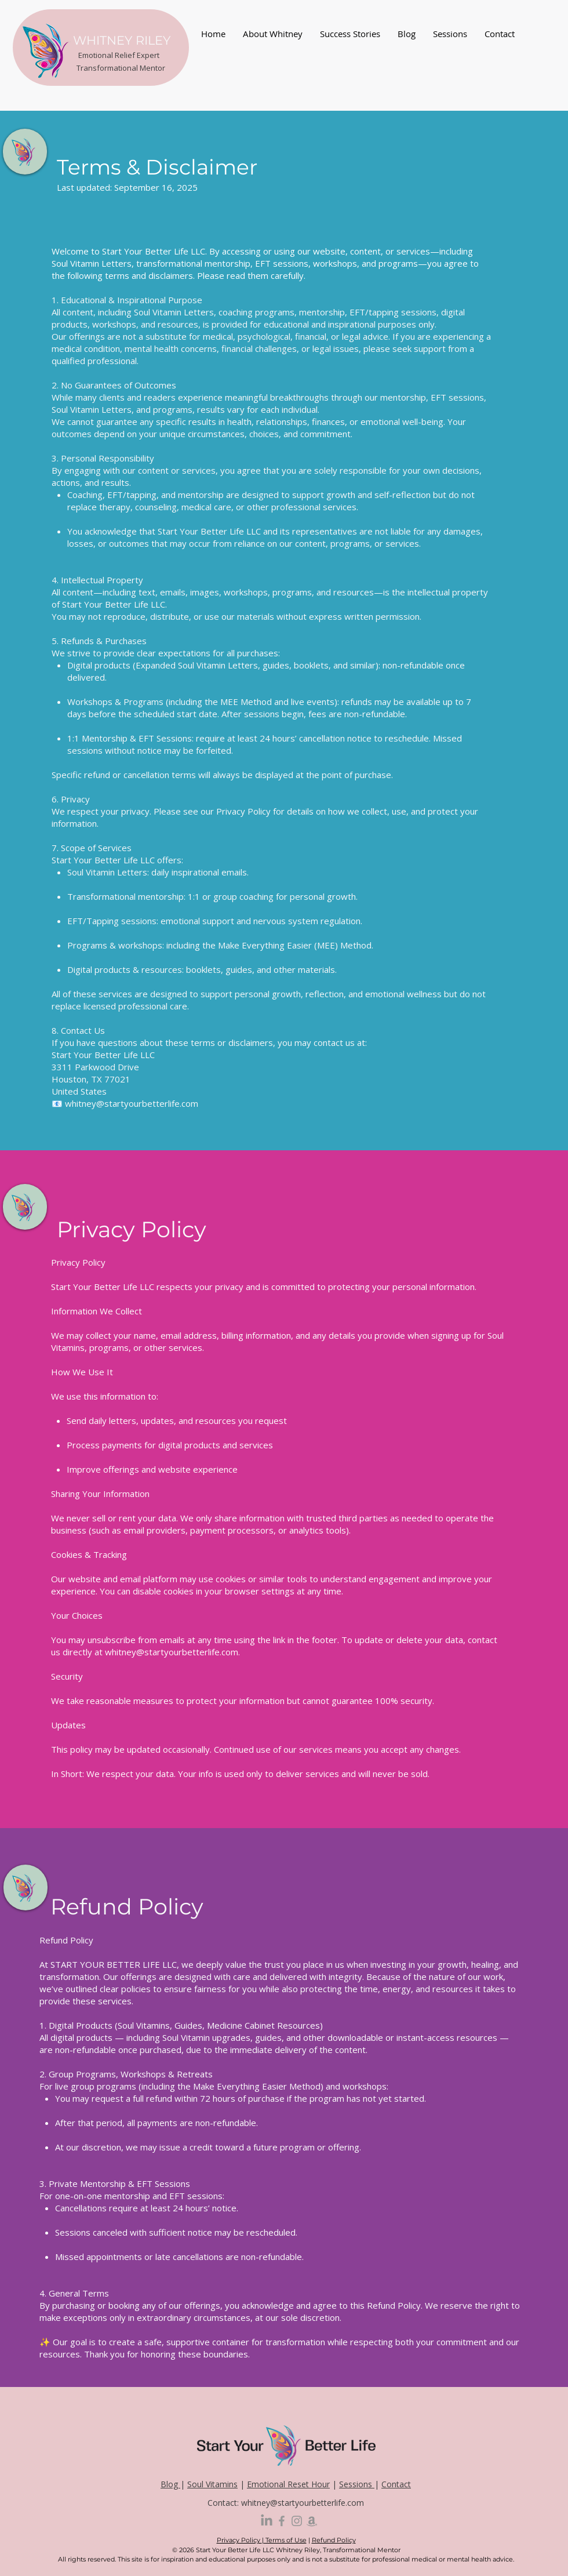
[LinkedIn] (267, 2521)
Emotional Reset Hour (288, 2484)
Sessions (356, 2484)
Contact (396, 2484)
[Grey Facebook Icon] (282, 2521)
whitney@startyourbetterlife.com (131, 1103)
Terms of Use (285, 2540)
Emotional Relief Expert (118, 55)
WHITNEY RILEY (121, 40)
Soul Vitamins (212, 2484)
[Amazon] (312, 2521)
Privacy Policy (239, 2540)
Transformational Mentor (121, 68)
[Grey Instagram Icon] (297, 2521)
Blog (170, 2484)
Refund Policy (334, 2540)
